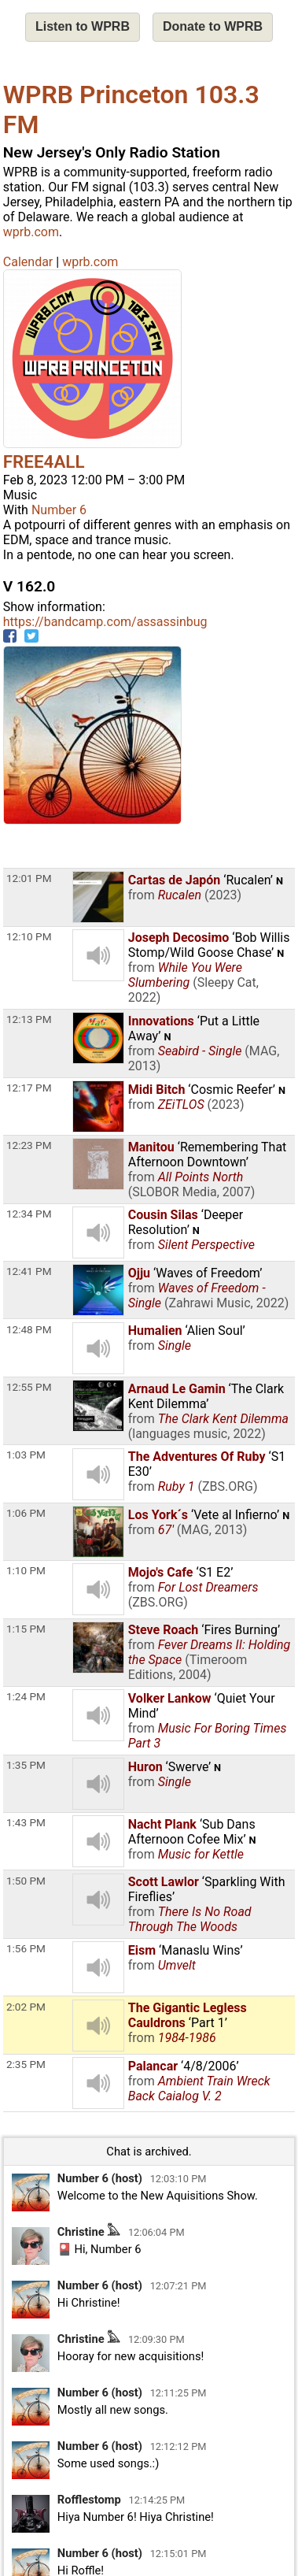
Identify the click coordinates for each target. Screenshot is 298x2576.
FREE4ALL (44, 461)
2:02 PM (26, 2006)
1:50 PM (26, 1880)
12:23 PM (29, 1145)
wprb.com (31, 231)
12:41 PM (29, 1271)
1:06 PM (26, 1513)
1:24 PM (26, 1696)
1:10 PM (26, 1570)
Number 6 (58, 509)
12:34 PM (29, 1213)
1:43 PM (26, 1822)
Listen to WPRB (82, 26)
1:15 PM (26, 1628)
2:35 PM (26, 2064)
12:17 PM (29, 1087)
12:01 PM (29, 878)
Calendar (28, 261)
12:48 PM (29, 1329)
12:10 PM (29, 936)
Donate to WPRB (213, 26)
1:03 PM (26, 1454)
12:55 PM (29, 1387)
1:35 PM (26, 1765)
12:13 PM (29, 1019)
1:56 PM (26, 1948)
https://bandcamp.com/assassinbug (105, 621)
